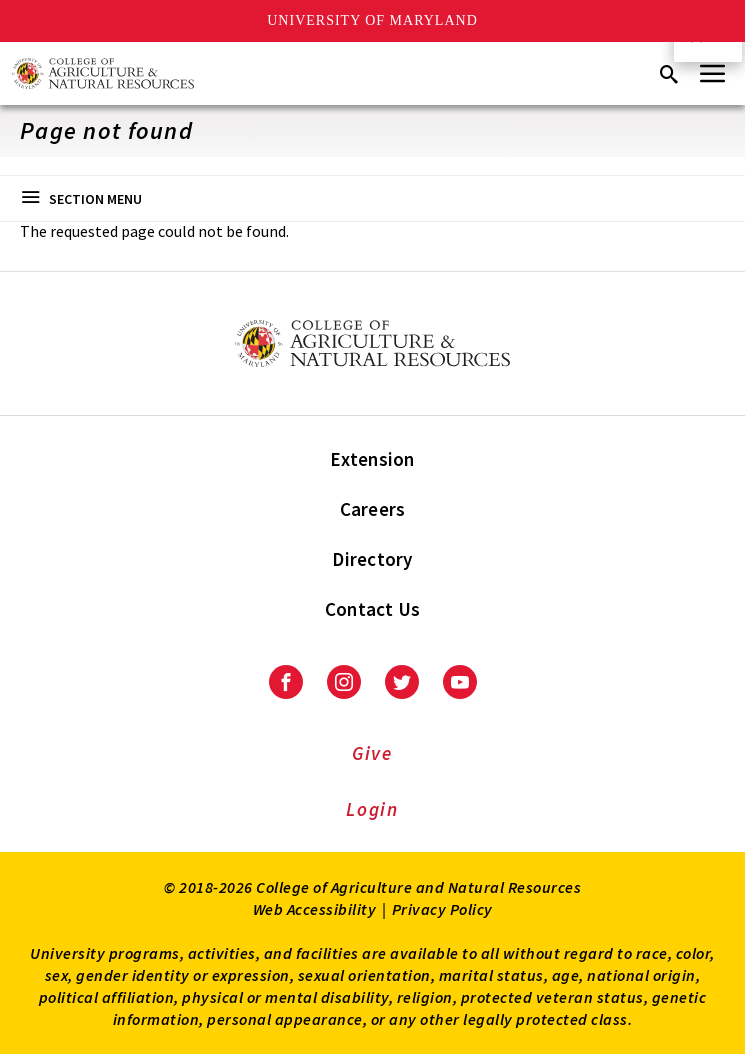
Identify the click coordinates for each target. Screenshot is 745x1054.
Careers (373, 509)
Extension (372, 459)
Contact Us (373, 609)
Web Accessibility (315, 909)
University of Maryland (372, 20)
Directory (372, 559)
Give (372, 753)
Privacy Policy (442, 909)
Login (372, 809)
